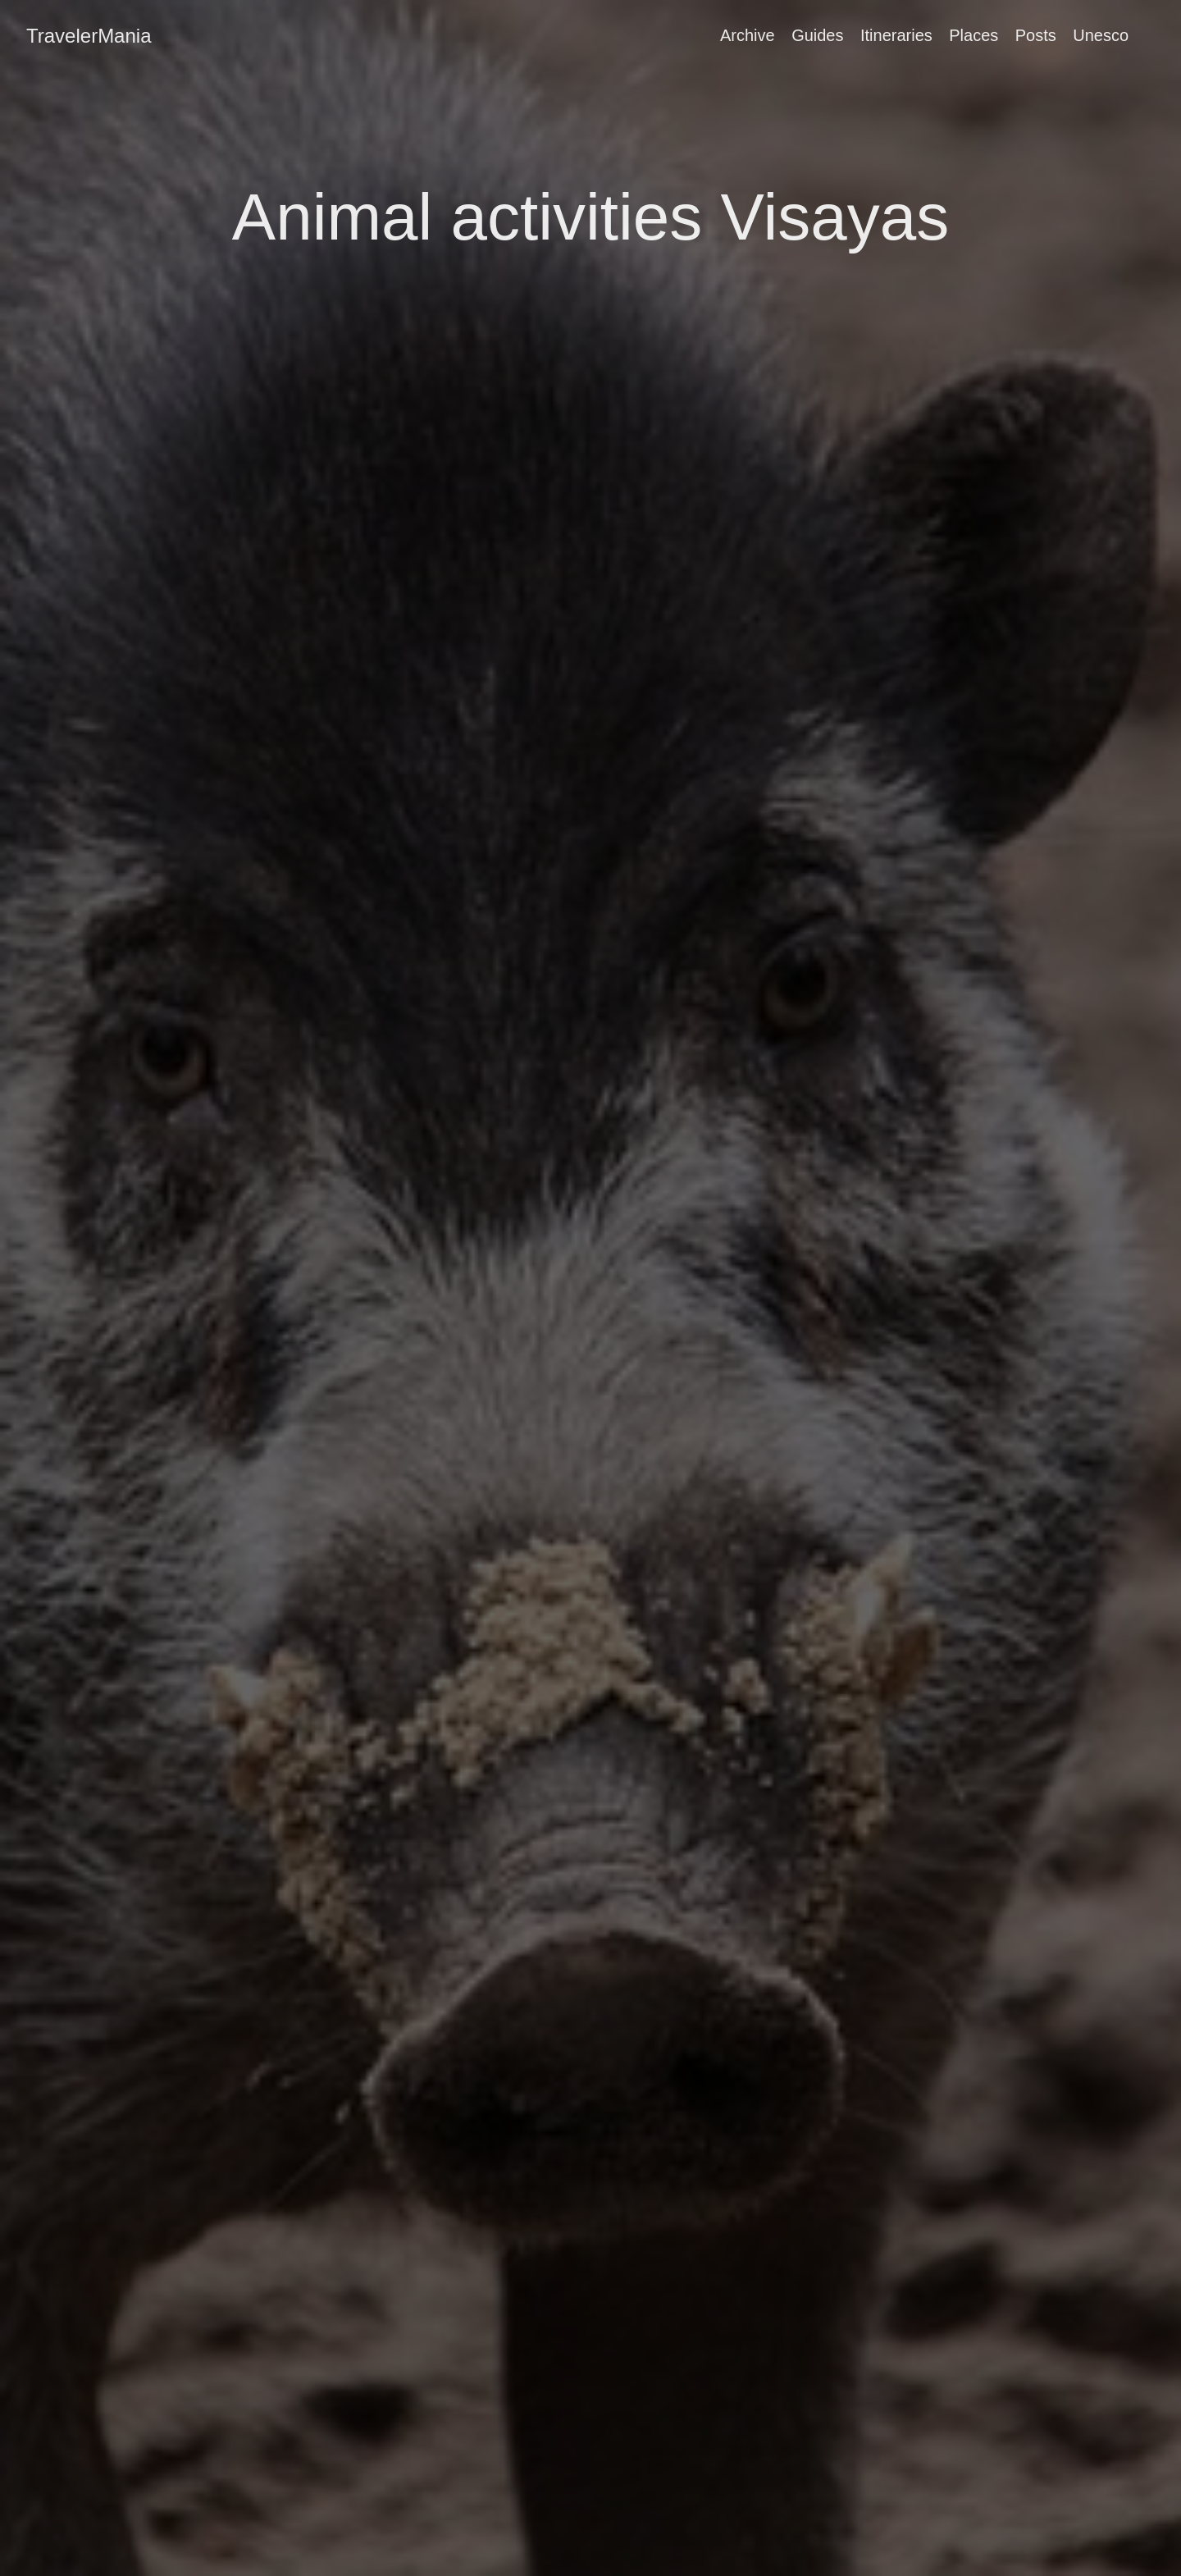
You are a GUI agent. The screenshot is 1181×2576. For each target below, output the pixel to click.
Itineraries (896, 35)
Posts (1035, 35)
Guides (817, 35)
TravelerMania (89, 36)
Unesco (1101, 35)
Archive (747, 35)
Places (973, 35)
